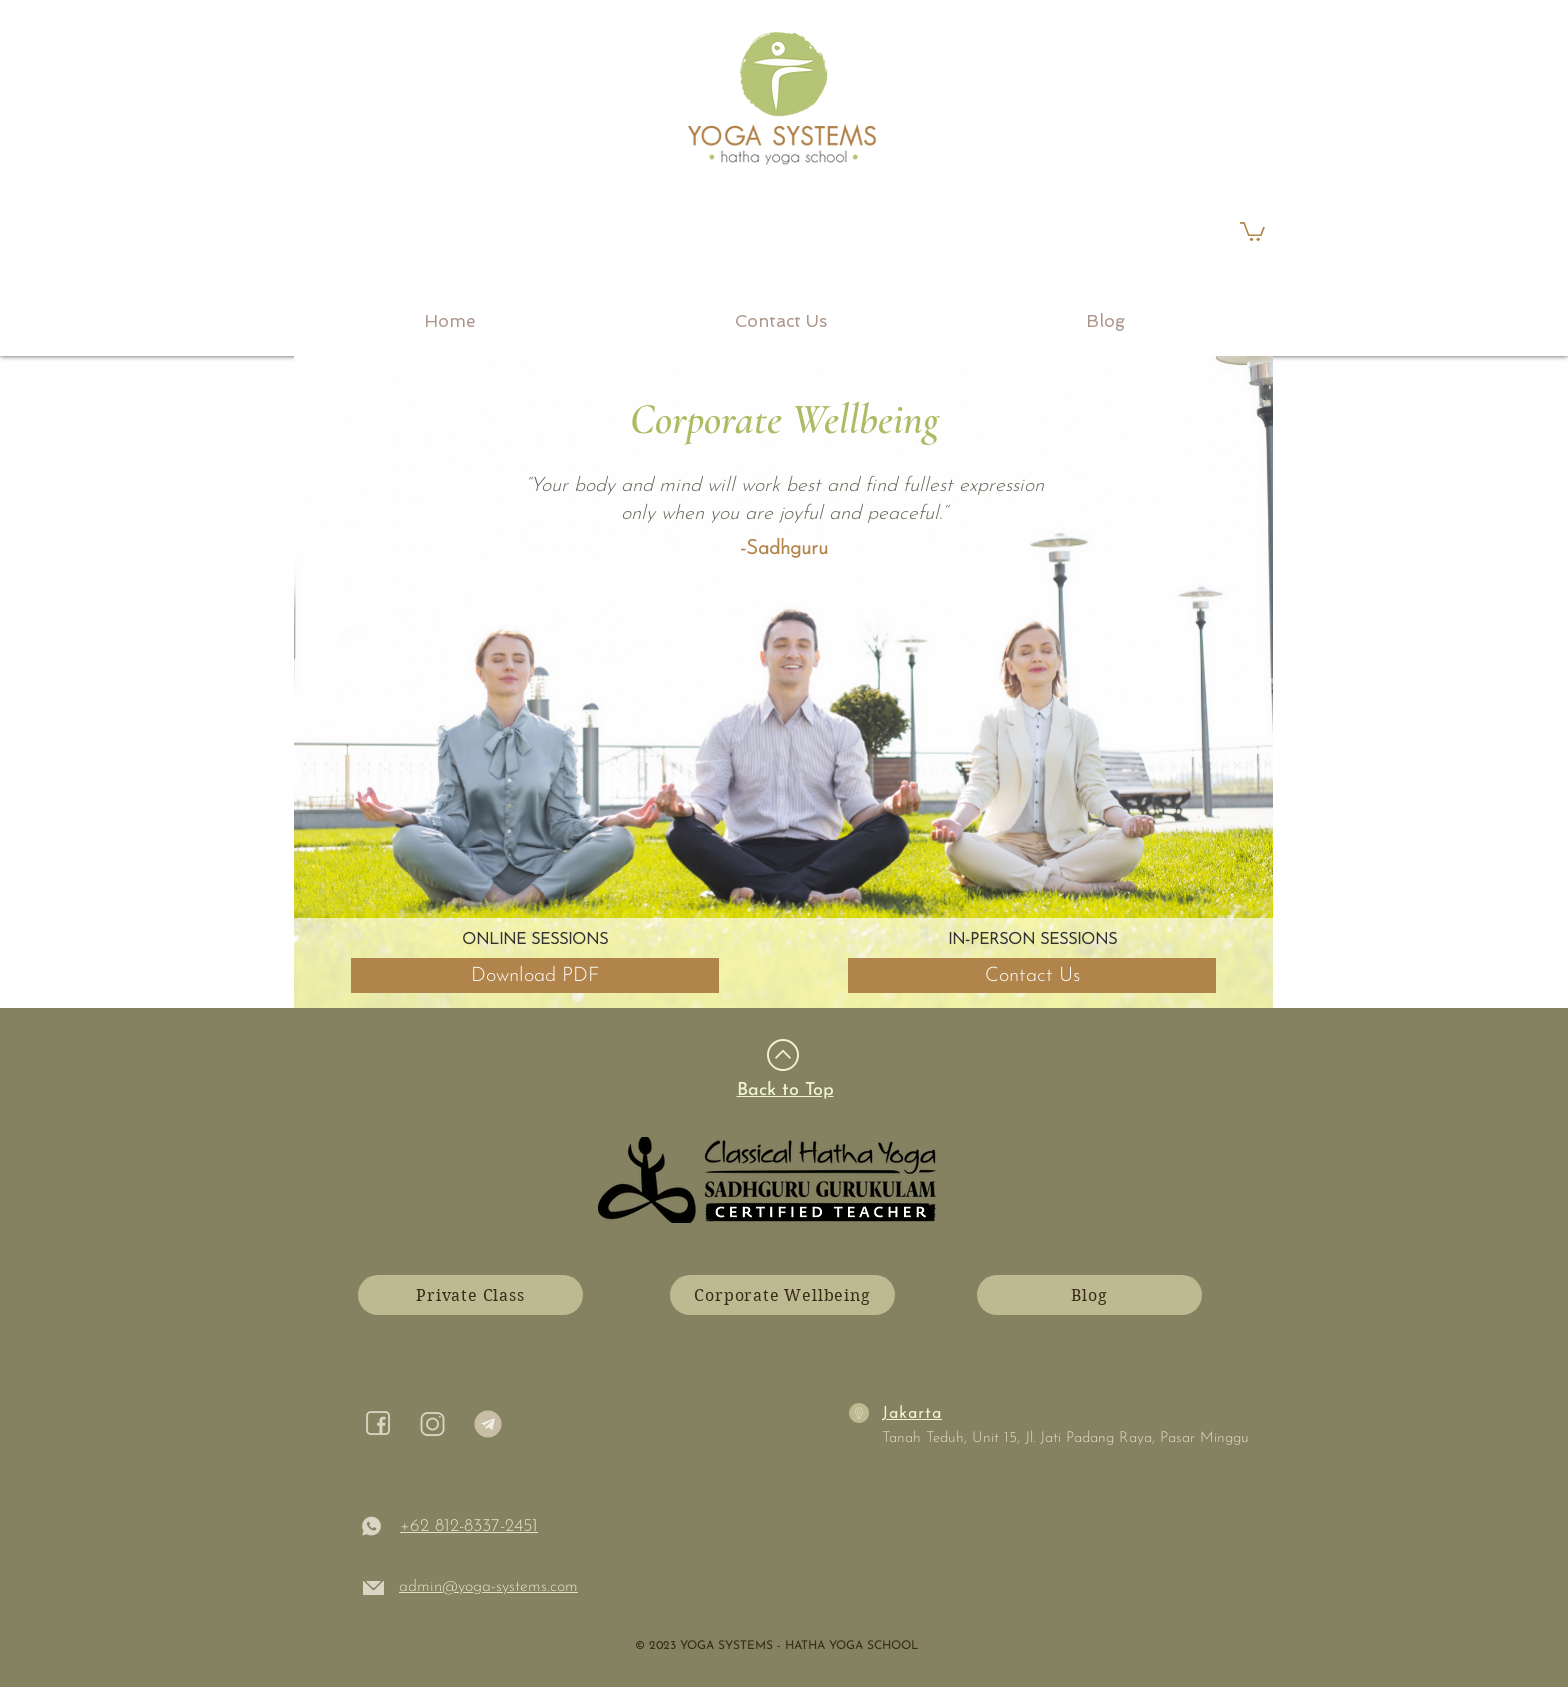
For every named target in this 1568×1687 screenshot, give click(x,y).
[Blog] (1089, 1295)
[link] (1252, 230)
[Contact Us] (1032, 975)
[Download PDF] (535, 975)
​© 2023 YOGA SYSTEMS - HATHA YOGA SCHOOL (776, 1646)
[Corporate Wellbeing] (782, 1295)
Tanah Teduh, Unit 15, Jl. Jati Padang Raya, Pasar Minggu (1065, 1438)
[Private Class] (470, 1295)
